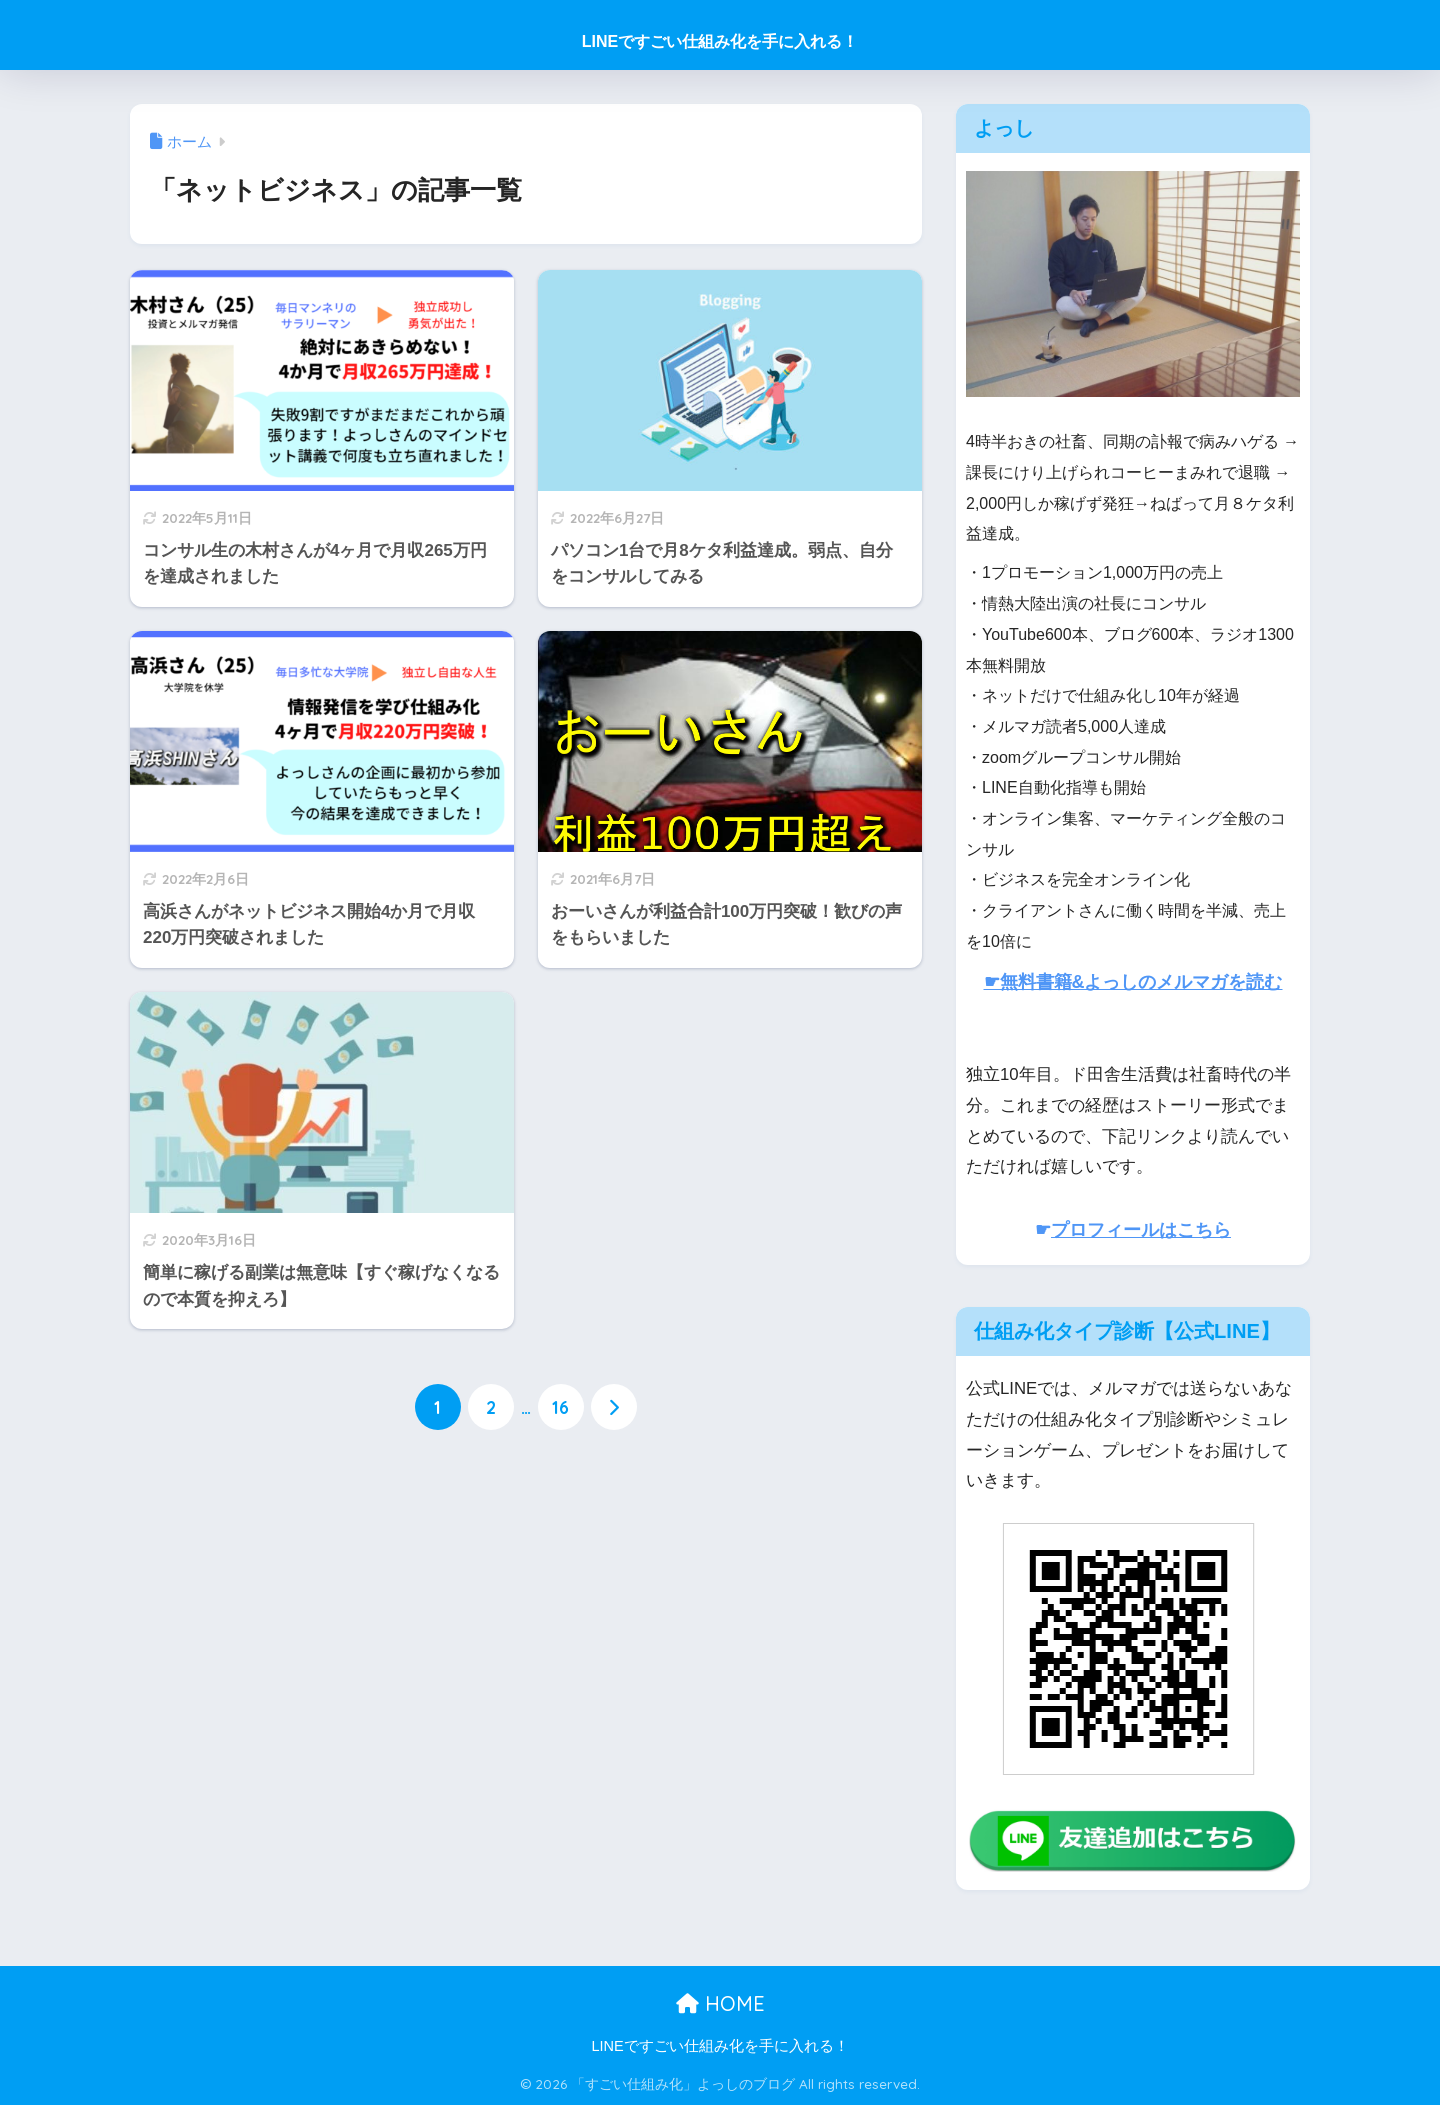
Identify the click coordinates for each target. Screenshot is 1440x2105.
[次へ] (614, 1407)
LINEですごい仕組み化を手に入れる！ (720, 41)
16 (560, 1407)
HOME (720, 2003)
